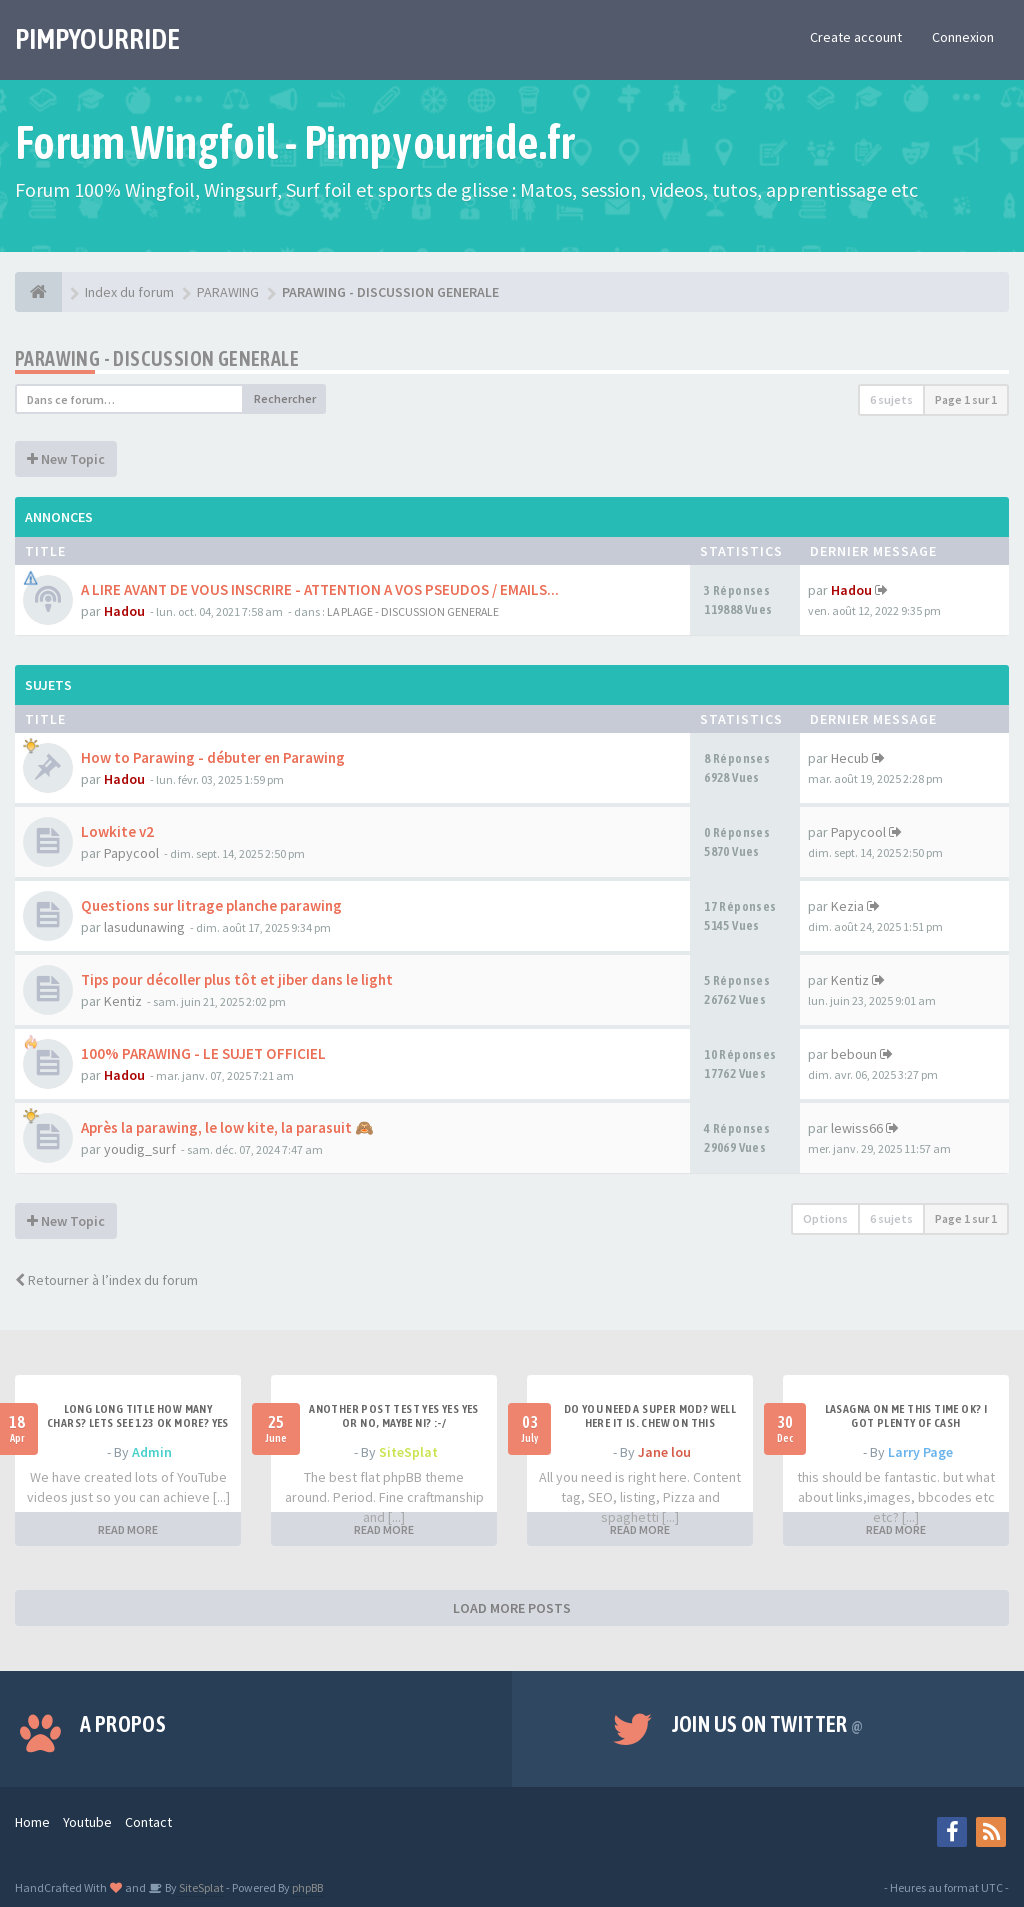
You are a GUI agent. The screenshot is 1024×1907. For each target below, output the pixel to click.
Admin (152, 1452)
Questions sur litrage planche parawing (211, 905)
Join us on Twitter (768, 1724)
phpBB (307, 1887)
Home (32, 1822)
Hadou (124, 611)
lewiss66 (857, 1128)
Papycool (131, 853)
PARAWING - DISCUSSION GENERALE (157, 358)
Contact (148, 1822)
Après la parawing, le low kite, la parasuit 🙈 (227, 1127)
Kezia (847, 906)
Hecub (850, 758)
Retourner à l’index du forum (106, 1280)
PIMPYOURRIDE (97, 39)
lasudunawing (144, 927)
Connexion (963, 37)
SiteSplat (408, 1452)
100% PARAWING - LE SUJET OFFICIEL (203, 1053)
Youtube (87, 1822)
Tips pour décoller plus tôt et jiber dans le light (237, 979)
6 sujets (891, 399)
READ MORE (128, 1529)
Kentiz (123, 1001)
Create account (856, 37)
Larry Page (920, 1452)
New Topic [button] (66, 459)
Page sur (966, 399)
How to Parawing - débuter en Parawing (213, 757)
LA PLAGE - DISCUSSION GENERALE (413, 611)
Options (825, 1218)
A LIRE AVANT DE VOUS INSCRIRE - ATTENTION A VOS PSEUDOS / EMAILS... (320, 589)
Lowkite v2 (117, 831)
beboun (854, 1054)
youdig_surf (140, 1149)
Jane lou (664, 1452)
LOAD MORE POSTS (512, 1608)
